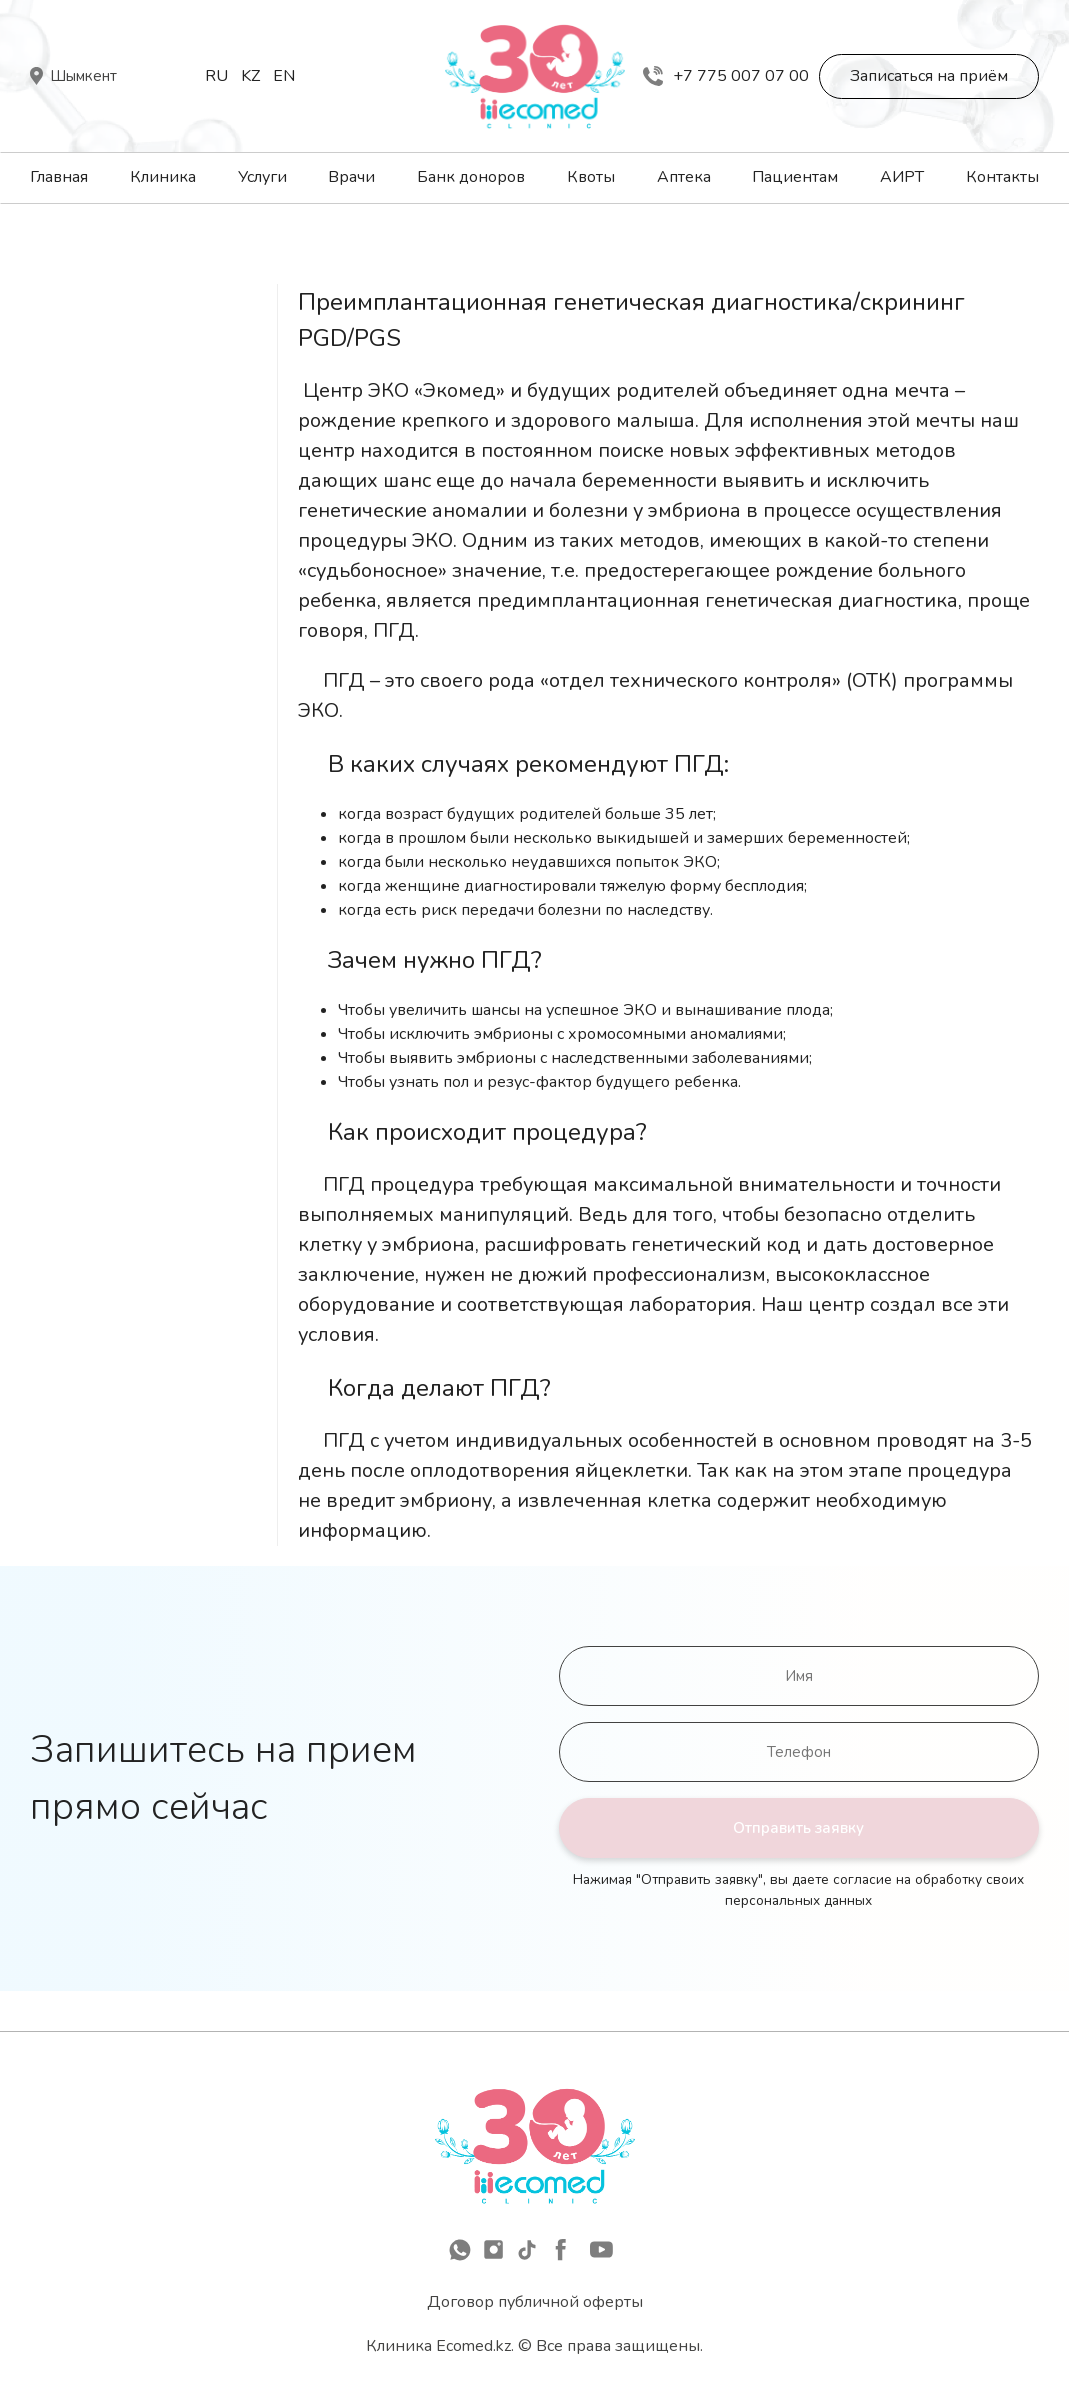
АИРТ (902, 177)
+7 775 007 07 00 (726, 76)
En (284, 76)
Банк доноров (471, 177)
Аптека (684, 177)
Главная (59, 177)
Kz (250, 76)
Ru (216, 76)
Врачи (351, 177)
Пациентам (795, 177)
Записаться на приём (929, 76)
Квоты (591, 177)
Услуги (262, 177)
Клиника (163, 177)
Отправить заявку (798, 1828)
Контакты (1002, 177)
